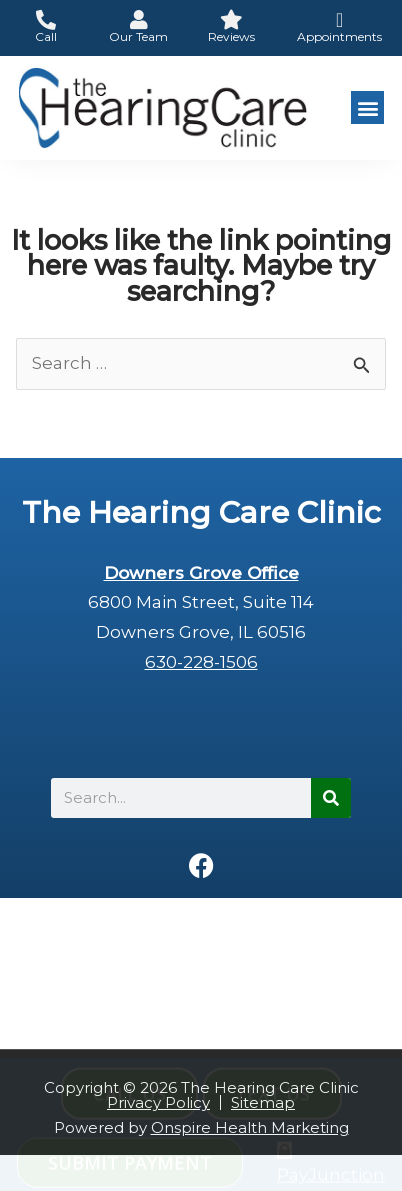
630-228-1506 (201, 662)
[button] (367, 107)
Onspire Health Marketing (250, 1127)
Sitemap (263, 1102)
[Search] (331, 798)
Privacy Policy (158, 1102)
